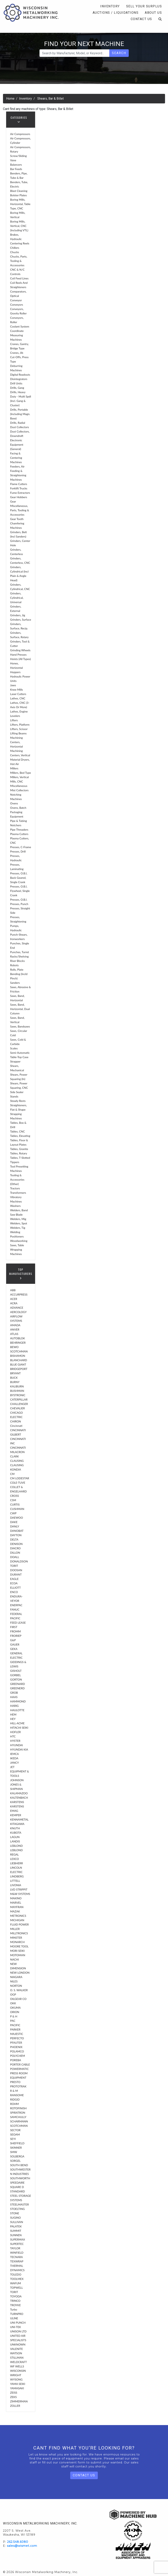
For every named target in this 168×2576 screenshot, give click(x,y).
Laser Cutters (18, 694)
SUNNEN (16, 2235)
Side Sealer (16, 1092)
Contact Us (141, 19)
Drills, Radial (17, 422)
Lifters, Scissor (19, 729)
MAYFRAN (16, 1907)
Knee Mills (16, 689)
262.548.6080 (17, 2542)
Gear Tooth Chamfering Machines (17, 523)
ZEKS (13, 2397)
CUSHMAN (17, 1509)
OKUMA (15, 2007)
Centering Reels (19, 243)
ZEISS (13, 2392)
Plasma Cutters (19, 834)
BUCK (14, 1377)
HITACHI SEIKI (19, 1727)
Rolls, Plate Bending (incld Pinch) (18, 974)
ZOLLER (15, 2405)
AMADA (15, 1325)
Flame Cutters (18, 484)
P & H (13, 2016)
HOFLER (15, 1732)
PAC (12, 2020)
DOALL (14, 1557)
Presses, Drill (18, 851)
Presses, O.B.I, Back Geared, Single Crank (18, 878)
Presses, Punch (19, 904)
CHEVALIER (17, 1408)
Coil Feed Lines (19, 278)
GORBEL (15, 1675)
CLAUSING (17, 1460)
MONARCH (17, 1942)
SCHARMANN (19, 2121)
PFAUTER (16, 2042)
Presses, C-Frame (20, 847)
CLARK (14, 1456)
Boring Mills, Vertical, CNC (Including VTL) (19, 226)
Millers (14, 768)
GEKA (13, 1649)
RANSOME (17, 2095)
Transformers (18, 1192)
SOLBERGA (17, 2156)
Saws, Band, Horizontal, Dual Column (20, 1009)
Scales (14, 1048)
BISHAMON (17, 1355)
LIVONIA (15, 1885)
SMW (13, 2152)
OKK (13, 2003)
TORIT (14, 2292)
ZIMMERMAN (19, 2401)
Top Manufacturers (20, 1273)
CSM (13, 1500)
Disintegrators (18, 379)
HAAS (13, 1697)
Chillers (14, 247)
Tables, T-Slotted (20, 1157)
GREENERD (17, 1688)
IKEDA (14, 1758)
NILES (13, 1981)
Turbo (13, 2309)
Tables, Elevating (20, 1135)
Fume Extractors (20, 492)
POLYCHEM (17, 2055)
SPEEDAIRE (17, 2182)
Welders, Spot (18, 1223)
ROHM (14, 2104)
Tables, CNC (17, 1131)
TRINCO (15, 2300)
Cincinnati (16, 1425)
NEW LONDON (20, 1972)
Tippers (14, 1162)
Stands (14, 1096)
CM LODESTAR (19, 1478)
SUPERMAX (17, 2239)
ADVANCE (16, 1307)
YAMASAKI (17, 2388)
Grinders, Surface (20, 619)
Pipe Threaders (19, 829)
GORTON (16, 1679)
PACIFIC (15, 2025)
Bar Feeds (16, 169)
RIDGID (15, 2099)
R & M (14, 2090)
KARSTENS (17, 1802)
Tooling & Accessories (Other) (17, 1179)
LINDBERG (17, 1876)
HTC (13, 1736)
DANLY (14, 1526)
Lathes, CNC (17, 698)
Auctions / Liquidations (116, 13)
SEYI (13, 2139)
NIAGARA (16, 1977)
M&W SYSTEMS (20, 1894)
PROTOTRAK (18, 2086)
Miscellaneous (18, 785)
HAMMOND (18, 1701)
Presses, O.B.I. (18, 899)
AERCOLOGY (18, 1312)
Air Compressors (20, 134)
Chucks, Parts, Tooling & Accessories (18, 261)
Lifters (14, 720)
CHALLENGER (19, 1404)
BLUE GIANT (18, 1364)
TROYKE (15, 2305)
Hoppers (15, 672)
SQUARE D (17, 2187)
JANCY (14, 1762)
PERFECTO (17, 2038)
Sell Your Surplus (144, 6)
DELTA (14, 1539)
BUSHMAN (17, 1390)
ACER (13, 1299)
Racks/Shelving (19, 956)
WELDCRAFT (18, 2362)
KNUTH (15, 1828)
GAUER (14, 1644)
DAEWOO (16, 1517)
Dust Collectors (19, 427)
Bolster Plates (18, 195)
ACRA (13, 1303)
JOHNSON (17, 1780)
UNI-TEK (15, 2327)
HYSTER (15, 1740)
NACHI (14, 1959)
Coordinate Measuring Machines (17, 335)
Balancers (16, 164)
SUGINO (15, 2217)
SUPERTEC (17, 2243)
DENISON (16, 1544)
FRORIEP (15, 1635)
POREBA (15, 2060)
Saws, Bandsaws (20, 1026)
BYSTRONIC (17, 1395)
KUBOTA (15, 1832)
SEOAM (15, 2134)
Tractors (15, 1188)
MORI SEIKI (17, 1950)
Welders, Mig (18, 1219)
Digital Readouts (20, 374)
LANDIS (15, 1841)
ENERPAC (16, 1605)
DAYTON (15, 1535)
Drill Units (16, 383)
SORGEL (15, 2160)
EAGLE (14, 1579)
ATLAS (14, 1334)
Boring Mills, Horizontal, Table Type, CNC (20, 204)
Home (10, 98)
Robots (14, 965)
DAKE (13, 1522)
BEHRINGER (18, 1342)
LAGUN (15, 1837)
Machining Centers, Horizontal (16, 742)
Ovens (14, 803)
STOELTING (17, 2208)
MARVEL (15, 1902)
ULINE (14, 2318)
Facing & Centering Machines (16, 458)
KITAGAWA (17, 1824)
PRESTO (15, 2082)
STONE (14, 2213)
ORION (14, 2012)
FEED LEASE (18, 1622)
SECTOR (15, 2130)
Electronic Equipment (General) (16, 444)
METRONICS (18, 1915)
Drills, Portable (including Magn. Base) (20, 414)
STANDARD (17, 2191)
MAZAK (15, 1911)
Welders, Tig (17, 1227)
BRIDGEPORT (18, 1369)
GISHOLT (16, 1670)
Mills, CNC (16, 781)
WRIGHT (15, 2375)
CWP (13, 1513)
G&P (13, 1640)
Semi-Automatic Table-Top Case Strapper (20, 1057)
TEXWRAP (16, 2261)
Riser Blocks (17, 960)
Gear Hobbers (18, 497)
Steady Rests (18, 1100)
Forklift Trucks (18, 488)
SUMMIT (15, 2230)
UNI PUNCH (18, 2322)
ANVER (14, 1329)
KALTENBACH (19, 1797)
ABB (13, 1290)
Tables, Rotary (18, 1153)
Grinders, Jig (17, 615)
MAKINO (16, 1898)
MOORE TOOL (19, 1946)
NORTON (16, 1985)
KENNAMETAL (19, 1819)
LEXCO (14, 1859)
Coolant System (19, 326)
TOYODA (16, 2296)
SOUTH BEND (19, 2165)
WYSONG (16, 2379)
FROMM (15, 1631)
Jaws (13, 685)
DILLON (15, 1552)
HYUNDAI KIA (19, 1749)
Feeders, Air (17, 466)
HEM (13, 1714)
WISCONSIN (18, 2370)
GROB (14, 1692)
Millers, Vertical (19, 777)
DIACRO (15, 1548)
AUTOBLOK (17, 1338)
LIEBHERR (16, 1863)
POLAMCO (17, 2051)
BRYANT (15, 1373)
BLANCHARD (18, 1360)
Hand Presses (18, 654)
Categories (19, 119)
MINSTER (16, 1937)
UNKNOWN (17, 2344)
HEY (13, 1719)
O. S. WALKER (19, 1990)
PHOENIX (16, 2047)
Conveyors (16, 304)
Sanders (15, 982)
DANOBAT (16, 1530)
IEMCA (14, 1754)
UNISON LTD (18, 2331)
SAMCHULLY (18, 2117)
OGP (13, 1994)
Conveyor (16, 300)
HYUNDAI (16, 1745)
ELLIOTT (15, 1587)
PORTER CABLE (20, 2064)
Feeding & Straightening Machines (18, 475)
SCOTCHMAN (19, 2125)
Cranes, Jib (16, 352)
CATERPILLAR (19, 1399)
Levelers (15, 715)
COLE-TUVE (17, 1482)
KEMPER (15, 1815)
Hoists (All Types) (20, 659)
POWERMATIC (19, 2069)
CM (12, 1474)
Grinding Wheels (20, 650)
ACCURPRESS (18, 1294)
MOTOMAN (17, 1955)
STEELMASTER (19, 2204)
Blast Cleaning (18, 190)
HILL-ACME (17, 1723)
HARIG (14, 1705)
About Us (153, 13)
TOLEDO (15, 2274)
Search (119, 53)
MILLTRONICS (19, 1933)
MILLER (15, 1929)
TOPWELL (16, 2287)
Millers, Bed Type (20, 772)
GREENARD (17, 1684)
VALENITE (16, 2348)
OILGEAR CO (18, 1999)
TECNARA (16, 2257)
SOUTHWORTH (20, 2178)
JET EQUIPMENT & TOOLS (19, 1771)
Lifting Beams (18, 733)
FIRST (13, 1627)
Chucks (14, 252)
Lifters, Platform (20, 724)
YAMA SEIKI (17, 2383)
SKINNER (16, 2147)
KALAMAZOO (19, 1793)
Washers (15, 1205)
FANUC (14, 1609)
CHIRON (15, 1421)
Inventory (110, 6)
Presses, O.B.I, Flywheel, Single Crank (20, 891)
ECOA (13, 1583)
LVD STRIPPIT (18, 1889)
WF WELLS (17, 2366)
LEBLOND (16, 1845)
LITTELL (15, 1880)
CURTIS (15, 1504)
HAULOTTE (17, 1710)
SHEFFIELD (17, 2143)
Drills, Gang (17, 387)
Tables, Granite (19, 1149)
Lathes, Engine (19, 711)
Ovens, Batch (18, 807)
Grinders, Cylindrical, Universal (16, 598)
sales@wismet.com (22, 2546)
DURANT (16, 1574)
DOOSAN (16, 1570)
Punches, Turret (19, 952)
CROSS (14, 1495)
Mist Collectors (19, 790)
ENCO (14, 1592)
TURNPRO (16, 2313)
